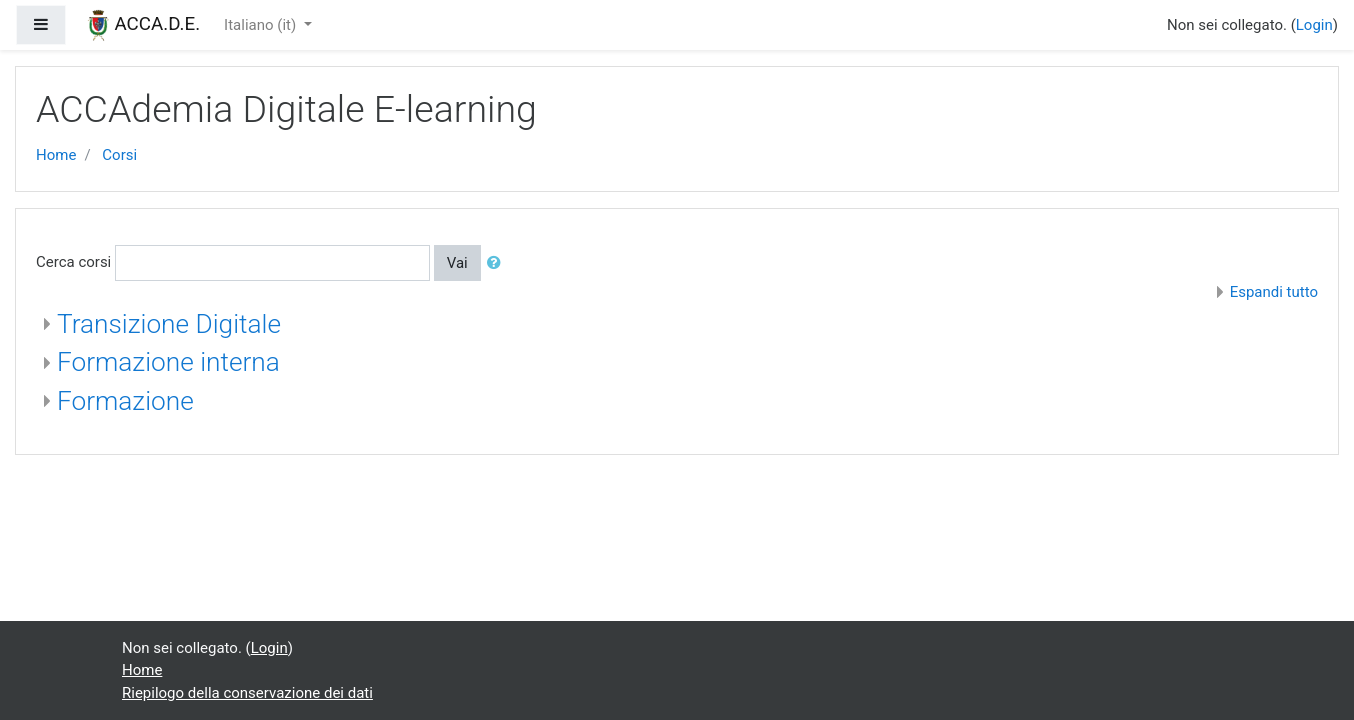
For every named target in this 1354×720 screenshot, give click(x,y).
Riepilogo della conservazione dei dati (247, 693)
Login (1314, 25)
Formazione (125, 401)
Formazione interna (168, 362)
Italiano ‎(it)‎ (262, 25)
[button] (498, 263)
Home (56, 155)
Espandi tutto (1274, 292)
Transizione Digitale (169, 324)
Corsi (119, 155)
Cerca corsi (73, 262)
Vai (457, 263)
